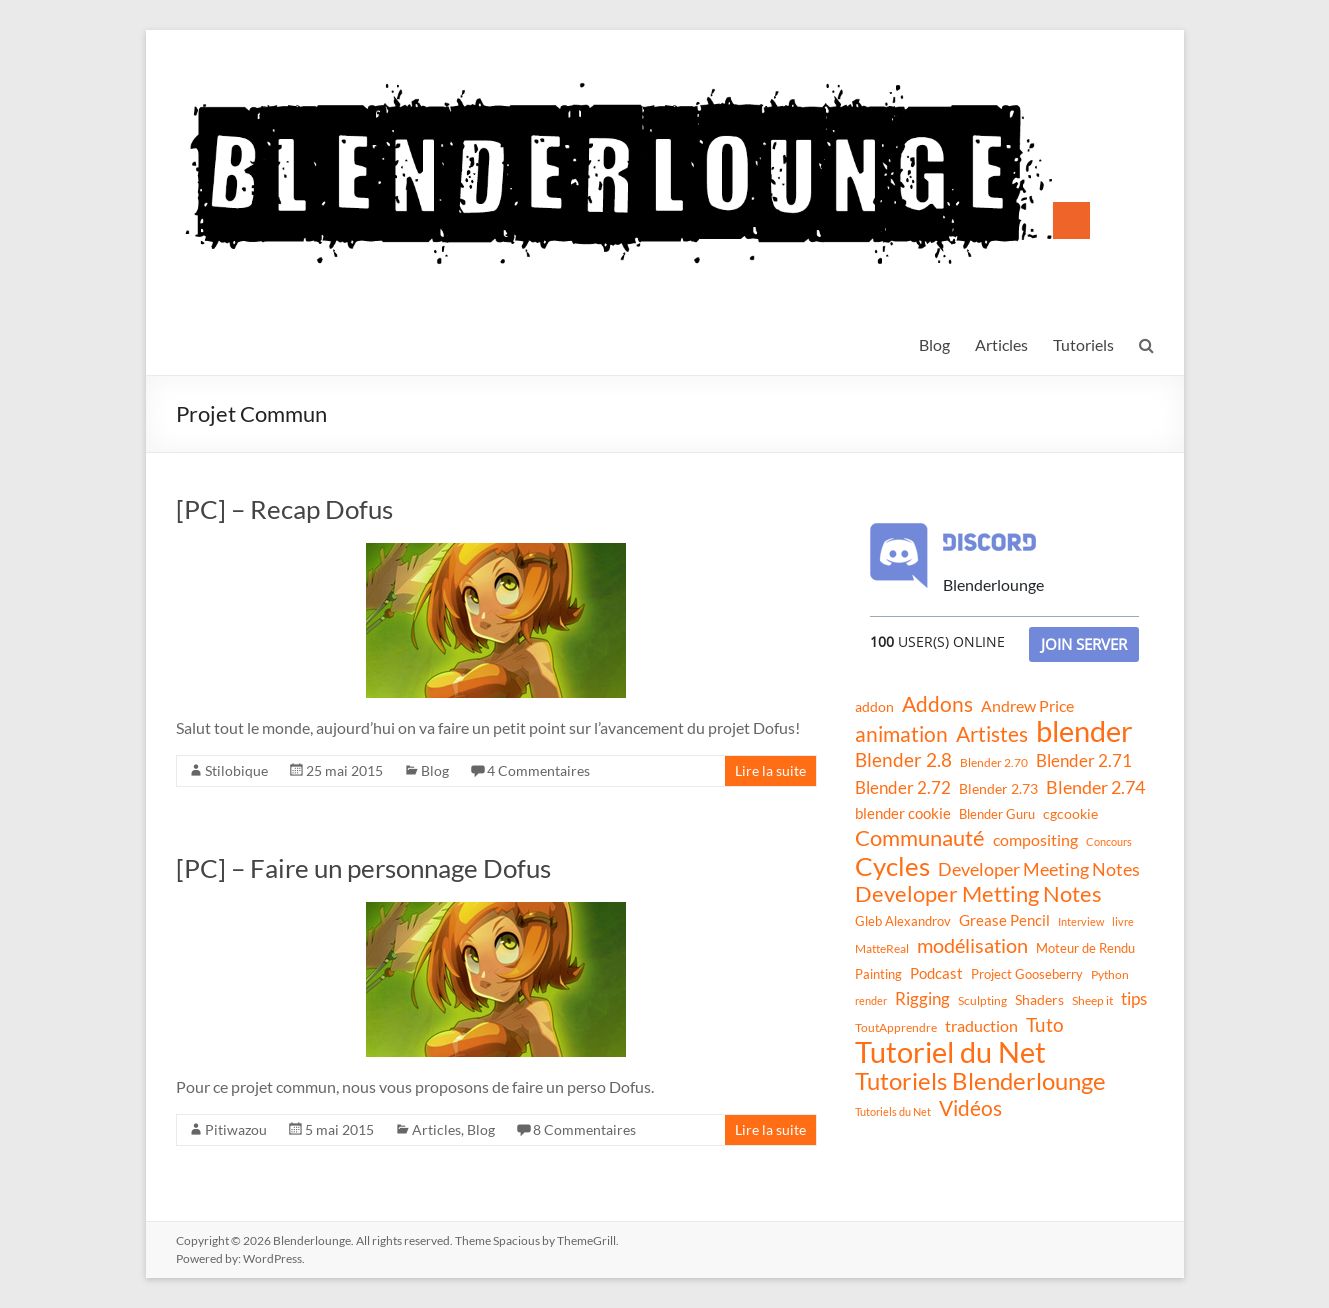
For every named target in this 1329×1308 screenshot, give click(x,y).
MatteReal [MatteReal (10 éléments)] (882, 948)
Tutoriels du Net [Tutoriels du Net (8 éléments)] (893, 1111)
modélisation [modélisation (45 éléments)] (972, 945)
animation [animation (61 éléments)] (901, 734)
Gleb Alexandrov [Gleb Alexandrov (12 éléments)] (903, 921)
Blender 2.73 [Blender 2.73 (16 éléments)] (998, 788)
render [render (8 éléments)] (871, 1000)
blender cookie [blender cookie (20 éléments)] (903, 813)
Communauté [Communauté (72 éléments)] (920, 838)
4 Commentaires (538, 770)
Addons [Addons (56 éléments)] (937, 704)
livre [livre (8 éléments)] (1123, 921)
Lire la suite (770, 770)
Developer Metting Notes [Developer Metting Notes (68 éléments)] (978, 894)
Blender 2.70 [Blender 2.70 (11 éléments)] (994, 762)
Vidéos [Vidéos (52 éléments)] (970, 1108)
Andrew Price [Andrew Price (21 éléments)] (1027, 706)
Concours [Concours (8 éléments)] (1109, 841)
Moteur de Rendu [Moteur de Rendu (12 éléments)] (1085, 948)
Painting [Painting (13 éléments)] (878, 974)
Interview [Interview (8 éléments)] (1081, 921)
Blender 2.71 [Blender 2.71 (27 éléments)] (1084, 760)
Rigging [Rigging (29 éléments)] (922, 998)
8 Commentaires (584, 1129)
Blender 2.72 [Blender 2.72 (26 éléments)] (903, 787)
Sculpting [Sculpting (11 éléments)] (982, 1000)
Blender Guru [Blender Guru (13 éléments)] (997, 814)
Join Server (1084, 644)
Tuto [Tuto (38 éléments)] (1045, 1024)
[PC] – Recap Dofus (284, 509)
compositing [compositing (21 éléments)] (1035, 840)
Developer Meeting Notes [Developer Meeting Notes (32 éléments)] (1039, 869)
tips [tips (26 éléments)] (1134, 998)
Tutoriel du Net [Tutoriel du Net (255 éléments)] (950, 1052)
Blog (934, 344)
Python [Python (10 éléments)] (1110, 974)
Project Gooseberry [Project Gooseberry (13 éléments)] (1027, 974)
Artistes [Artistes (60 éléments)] (992, 734)
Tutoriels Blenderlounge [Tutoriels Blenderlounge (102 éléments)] (980, 1081)
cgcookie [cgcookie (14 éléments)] (1070, 814)
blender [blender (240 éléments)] (1084, 731)
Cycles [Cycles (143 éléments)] (892, 866)
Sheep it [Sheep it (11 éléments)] (1092, 1000)
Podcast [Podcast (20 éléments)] (936, 973)
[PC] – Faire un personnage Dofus (363, 868)
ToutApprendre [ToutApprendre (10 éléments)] (896, 1027)
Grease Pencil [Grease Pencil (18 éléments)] (1004, 920)
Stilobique (236, 770)
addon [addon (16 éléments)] (874, 706)
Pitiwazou (236, 1129)
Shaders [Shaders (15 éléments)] (1039, 999)
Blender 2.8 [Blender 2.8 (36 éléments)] (903, 760)
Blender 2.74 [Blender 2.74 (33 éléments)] (1095, 787)
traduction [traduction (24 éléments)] (981, 1025)
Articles (1001, 344)
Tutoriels (1083, 344)
